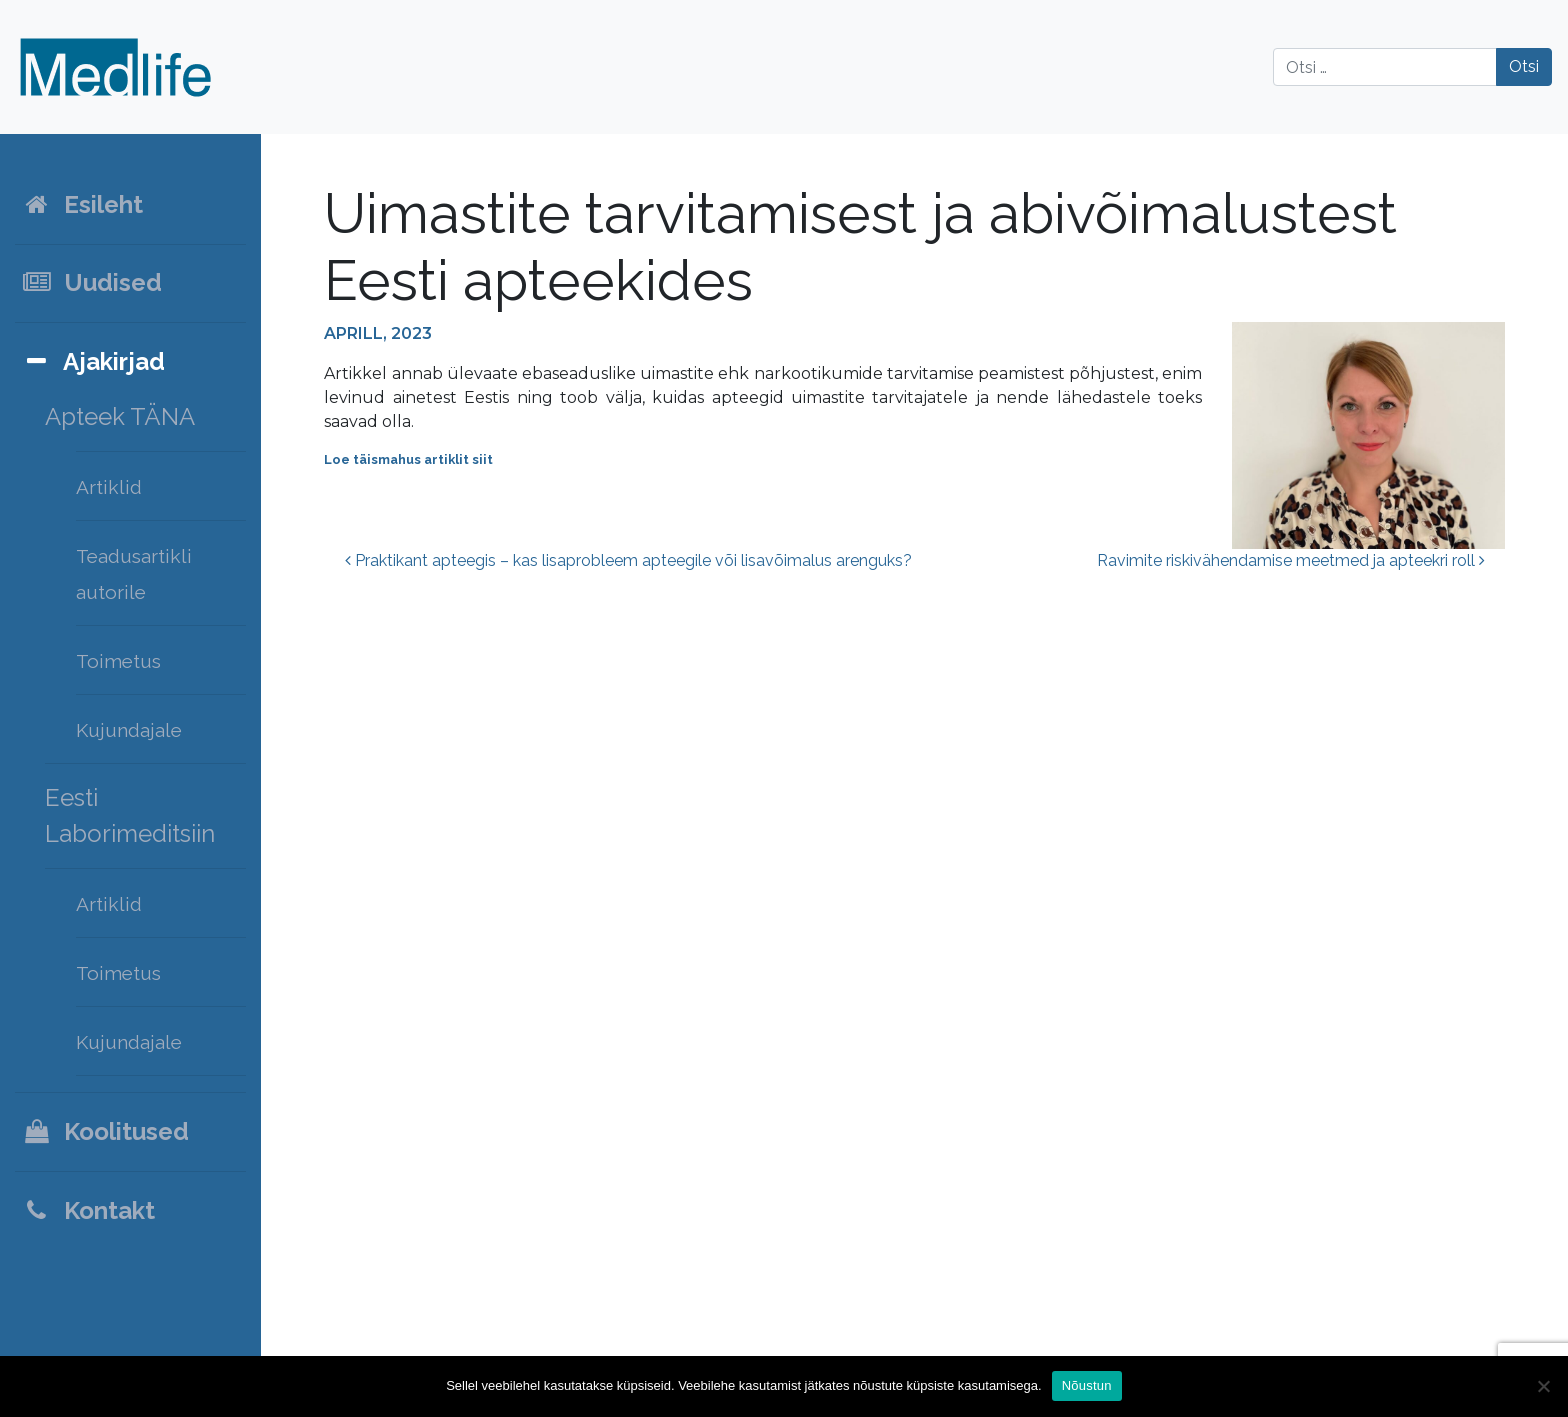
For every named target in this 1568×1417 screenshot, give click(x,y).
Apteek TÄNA (120, 416)
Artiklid (109, 487)
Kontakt (88, 1210)
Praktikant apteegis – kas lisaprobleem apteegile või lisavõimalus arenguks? (628, 560)
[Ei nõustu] (1543, 1386)
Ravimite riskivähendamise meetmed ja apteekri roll (1291, 560)
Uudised (91, 282)
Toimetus (118, 661)
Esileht (82, 204)
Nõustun (1087, 1385)
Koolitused (105, 1131)
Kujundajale (129, 730)
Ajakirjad (93, 361)
